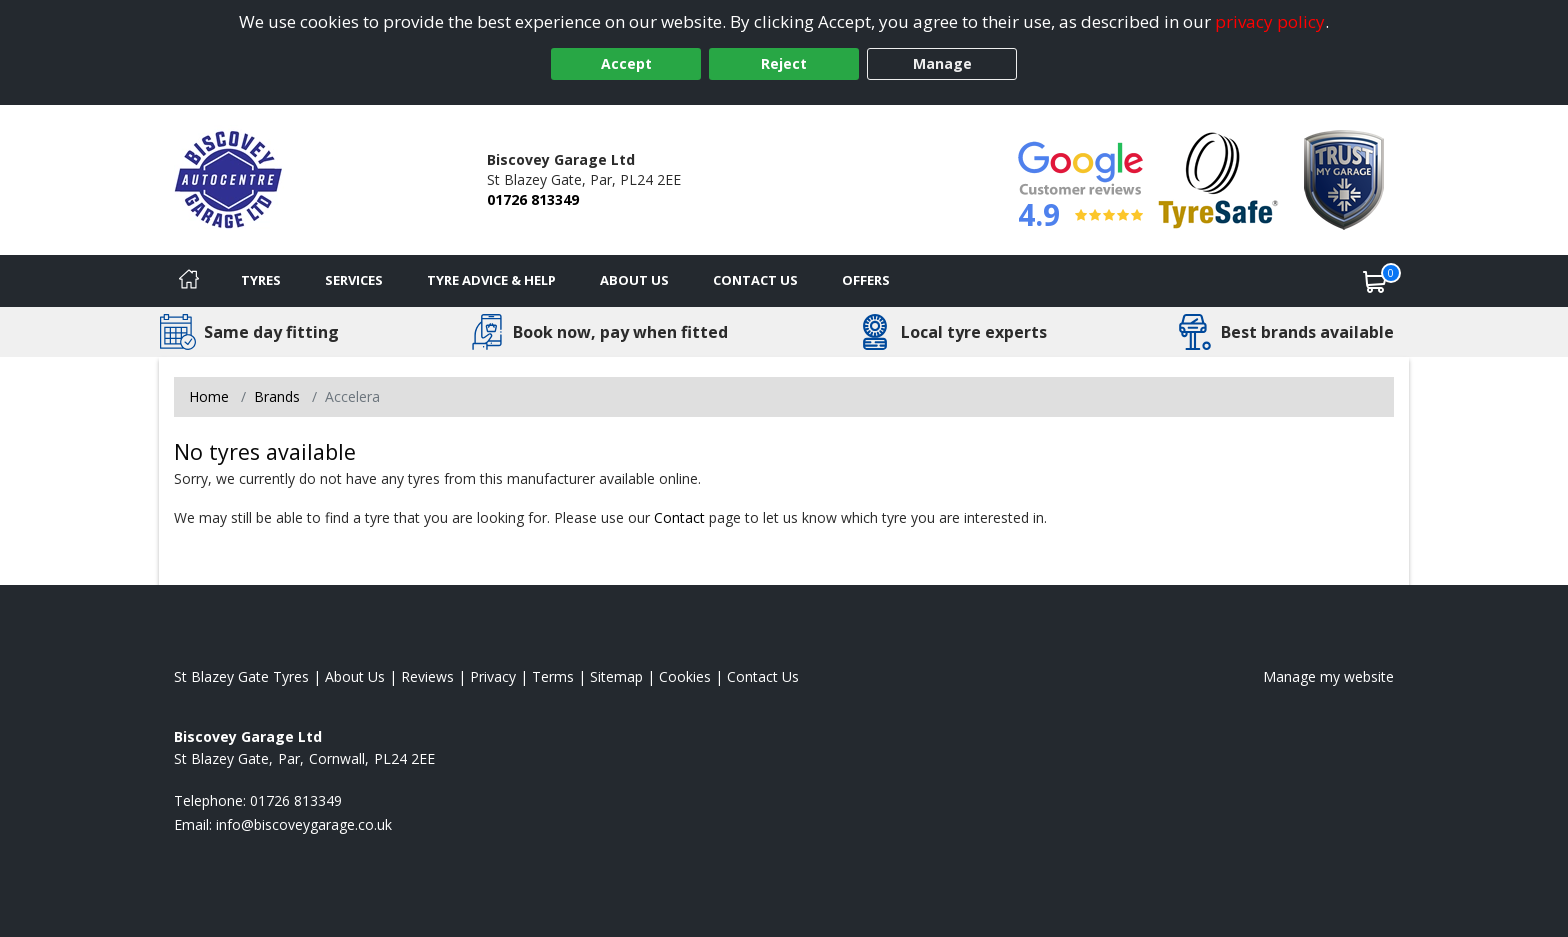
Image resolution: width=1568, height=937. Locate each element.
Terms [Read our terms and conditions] (553, 676)
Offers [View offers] (866, 280)
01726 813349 (533, 199)
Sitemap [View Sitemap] (616, 676)
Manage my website (1328, 676)
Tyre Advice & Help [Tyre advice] (491, 280)
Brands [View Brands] (277, 396)
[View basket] (1375, 281)
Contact (679, 517)
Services (354, 280)
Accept (626, 63)
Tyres (261, 280)
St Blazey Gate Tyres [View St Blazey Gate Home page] (241, 676)
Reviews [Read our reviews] (427, 676)
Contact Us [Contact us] (755, 280)
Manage (942, 63)
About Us (634, 280)
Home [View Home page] (209, 396)
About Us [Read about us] (355, 676)
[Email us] (304, 824)
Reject (784, 63)
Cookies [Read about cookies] (685, 676)
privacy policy (1270, 21)
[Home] (189, 281)
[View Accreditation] (1218, 178)
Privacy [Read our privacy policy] (493, 676)
